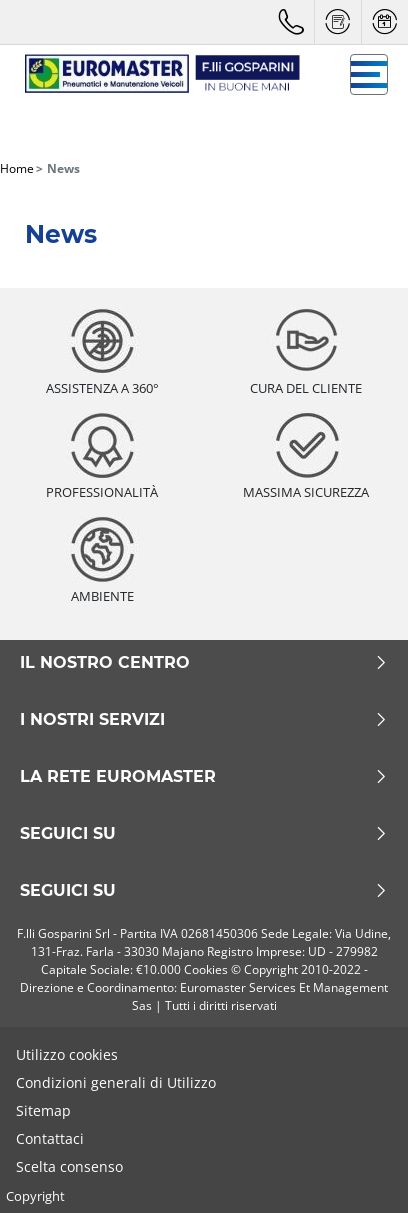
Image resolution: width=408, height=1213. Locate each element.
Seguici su (204, 834)
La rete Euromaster (204, 777)
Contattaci (50, 1138)
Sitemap (43, 1110)
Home (17, 168)
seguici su (204, 891)
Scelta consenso (69, 1166)
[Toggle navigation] (369, 74)
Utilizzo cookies (67, 1054)
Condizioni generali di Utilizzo (116, 1082)
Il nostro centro (204, 663)
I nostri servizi (204, 720)
